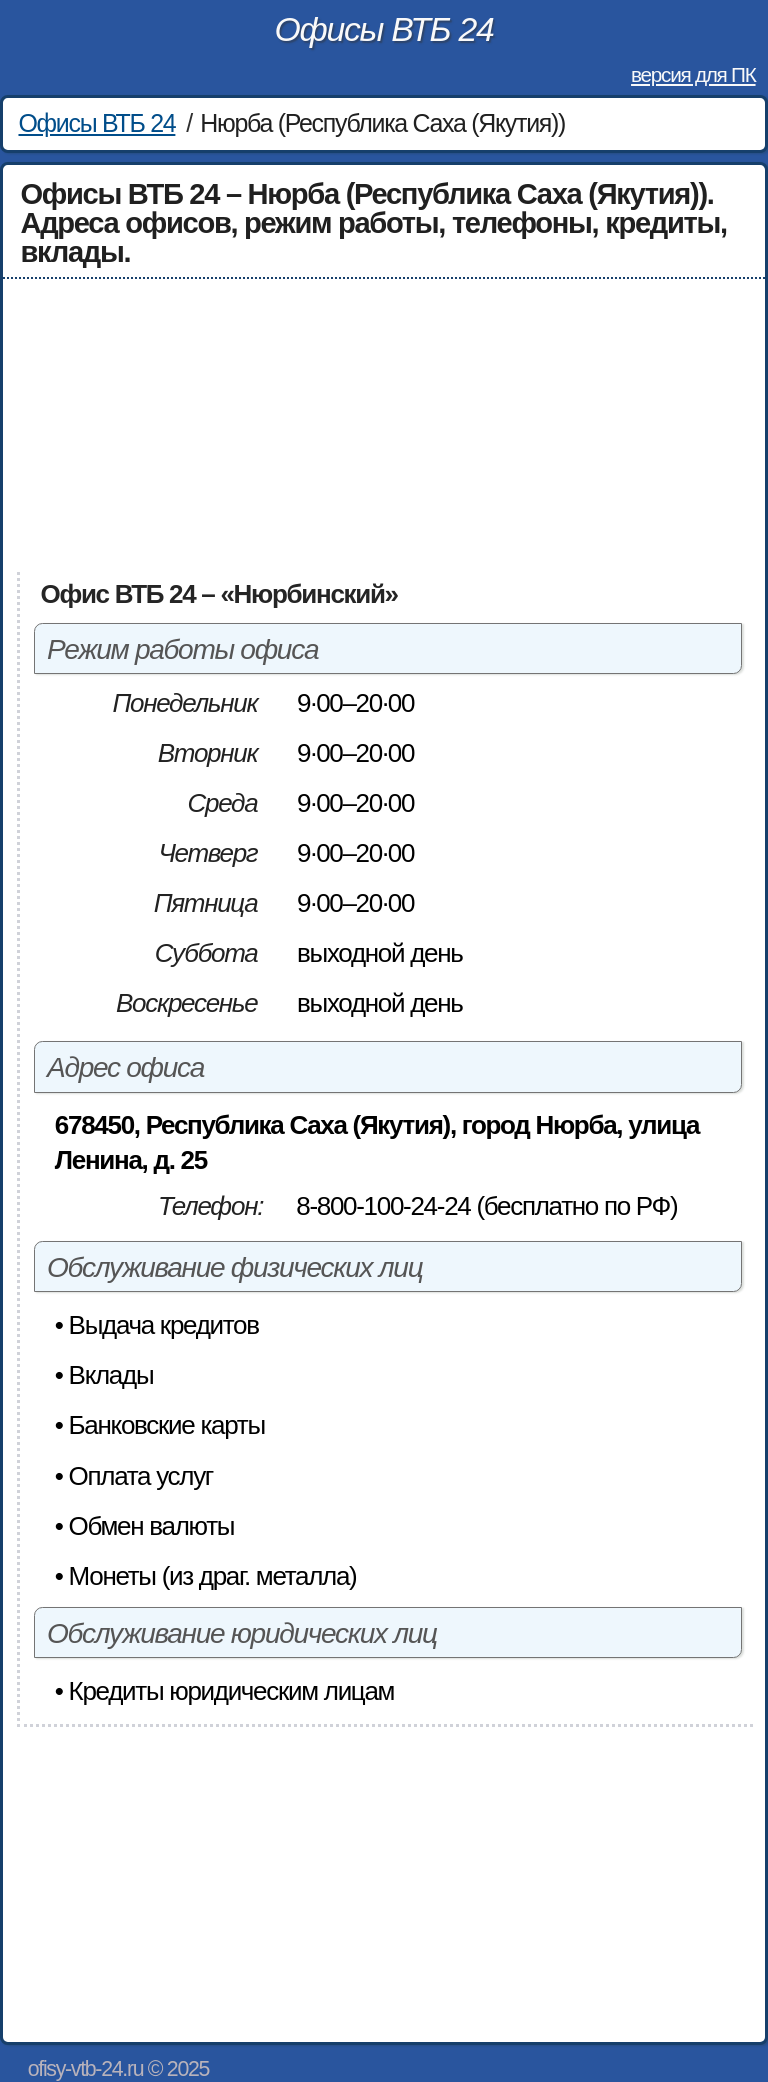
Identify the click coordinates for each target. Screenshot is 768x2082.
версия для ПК (693, 74)
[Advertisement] (384, 426)
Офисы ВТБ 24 (384, 29)
